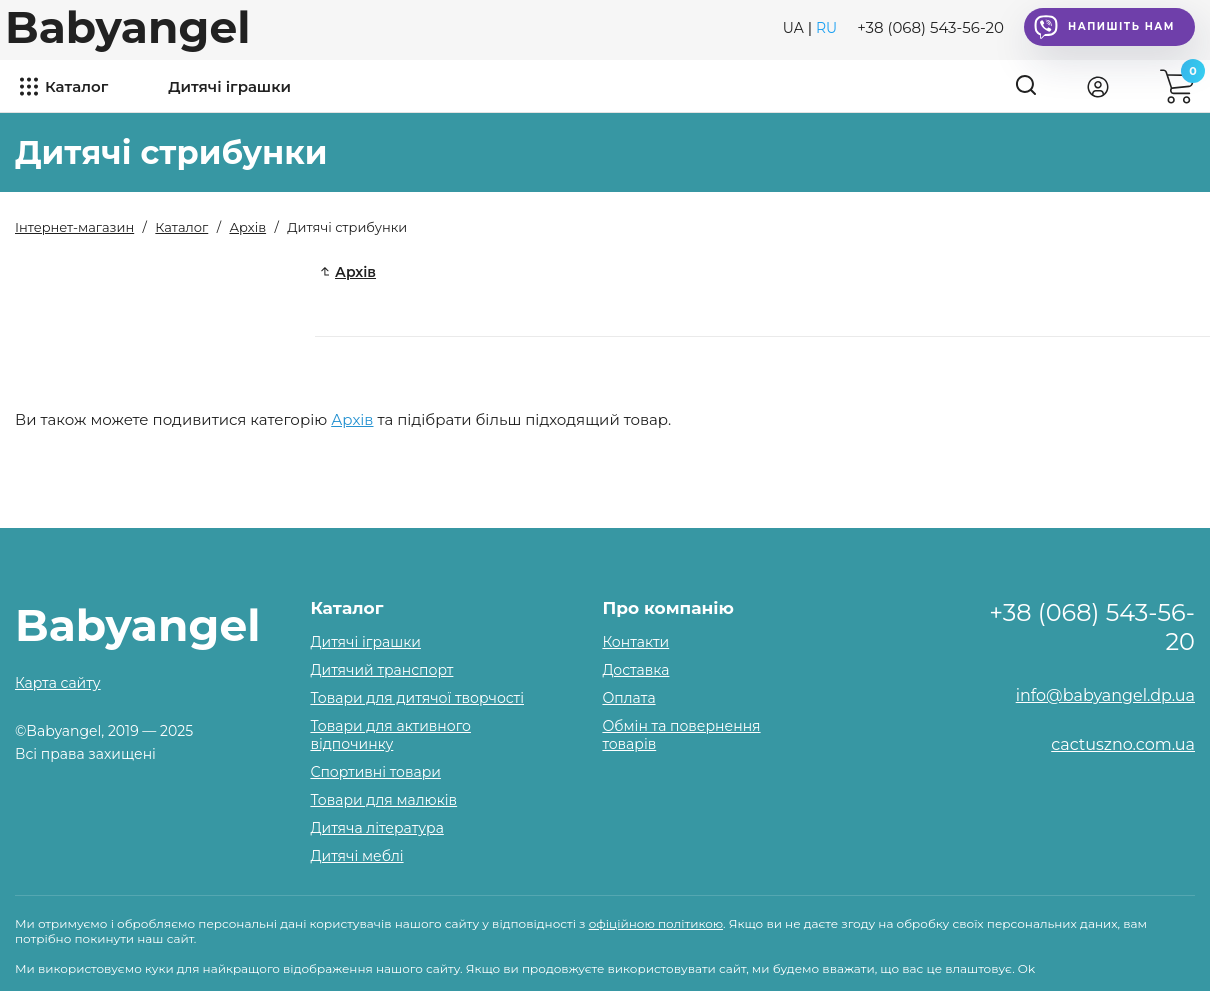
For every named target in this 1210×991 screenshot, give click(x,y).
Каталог (76, 86)
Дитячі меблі (356, 856)
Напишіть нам (1104, 27)
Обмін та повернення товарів (681, 735)
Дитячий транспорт (381, 670)
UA (793, 28)
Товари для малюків (383, 800)
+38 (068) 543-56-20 (930, 27)
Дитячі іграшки (229, 86)
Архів (352, 419)
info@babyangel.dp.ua (1105, 695)
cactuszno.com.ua (1123, 744)
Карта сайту (58, 683)
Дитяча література (376, 828)
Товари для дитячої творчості (417, 698)
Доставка (635, 670)
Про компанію (667, 608)
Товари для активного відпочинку (390, 735)
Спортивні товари (375, 772)
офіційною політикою (656, 923)
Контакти (635, 642)
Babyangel (127, 27)
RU (826, 28)
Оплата (628, 698)
